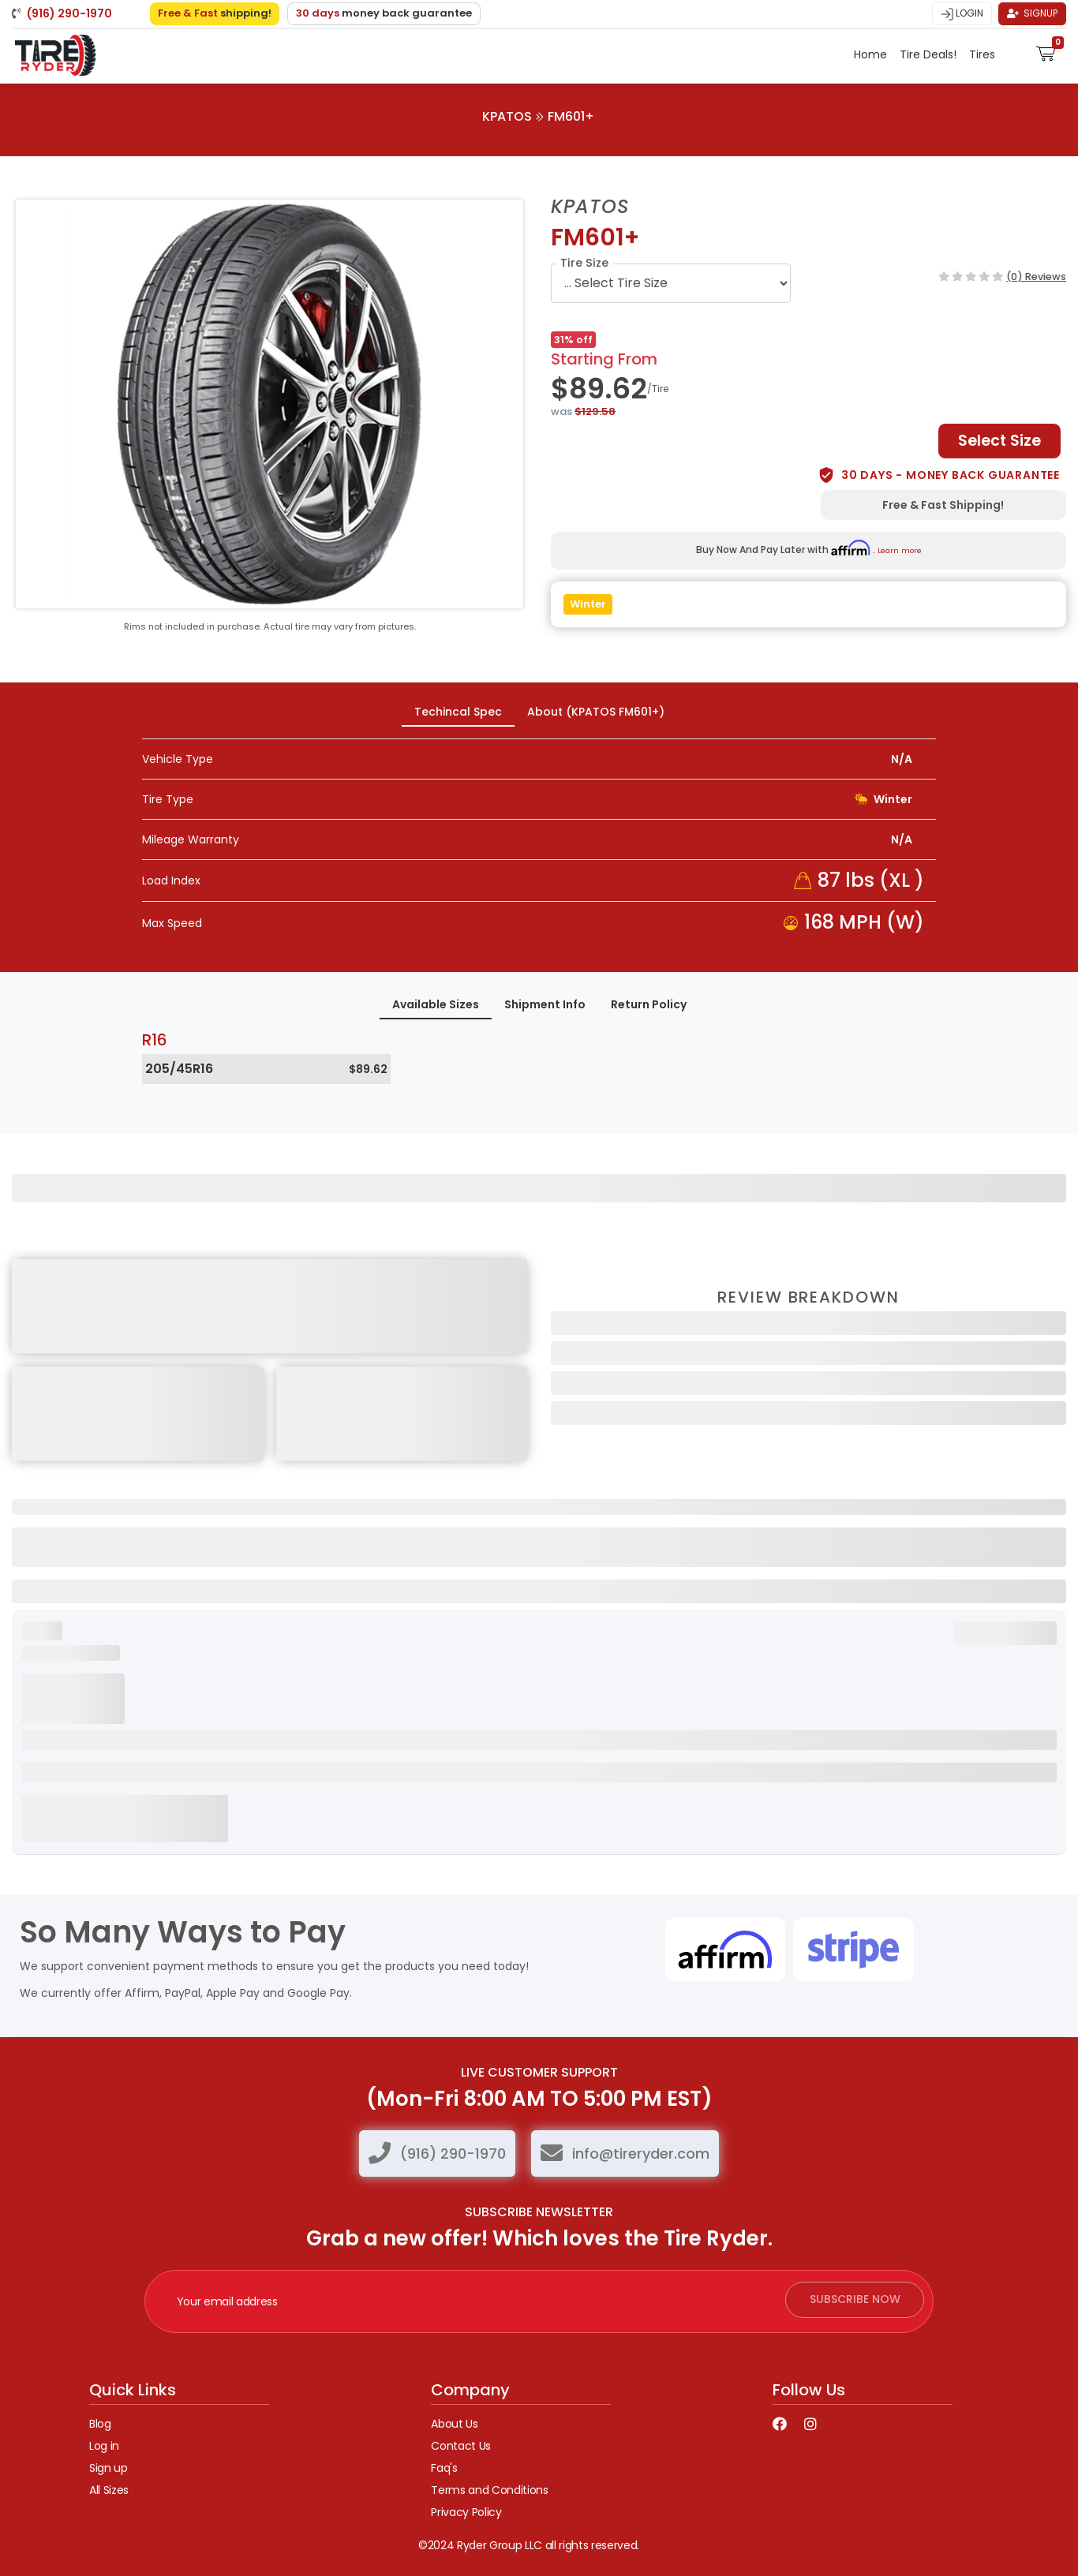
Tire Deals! (928, 54)
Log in (104, 2446)
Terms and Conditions (489, 2490)
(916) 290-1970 (453, 2153)
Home (870, 54)
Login (962, 13)
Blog (100, 2424)
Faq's (444, 2468)
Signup (1032, 13)
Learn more (900, 550)
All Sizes (109, 2490)
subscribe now (848, 2301)
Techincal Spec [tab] (458, 712)
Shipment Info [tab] (545, 1004)
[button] (1046, 51)
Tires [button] (983, 54)
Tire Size (584, 263)
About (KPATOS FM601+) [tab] (595, 712)
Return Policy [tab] (649, 1004)
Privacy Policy (466, 2512)
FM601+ (571, 116)
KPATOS (507, 116)
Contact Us (461, 2446)
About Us (454, 2424)
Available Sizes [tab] (435, 1004)
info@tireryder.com (640, 2153)
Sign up (108, 2468)
